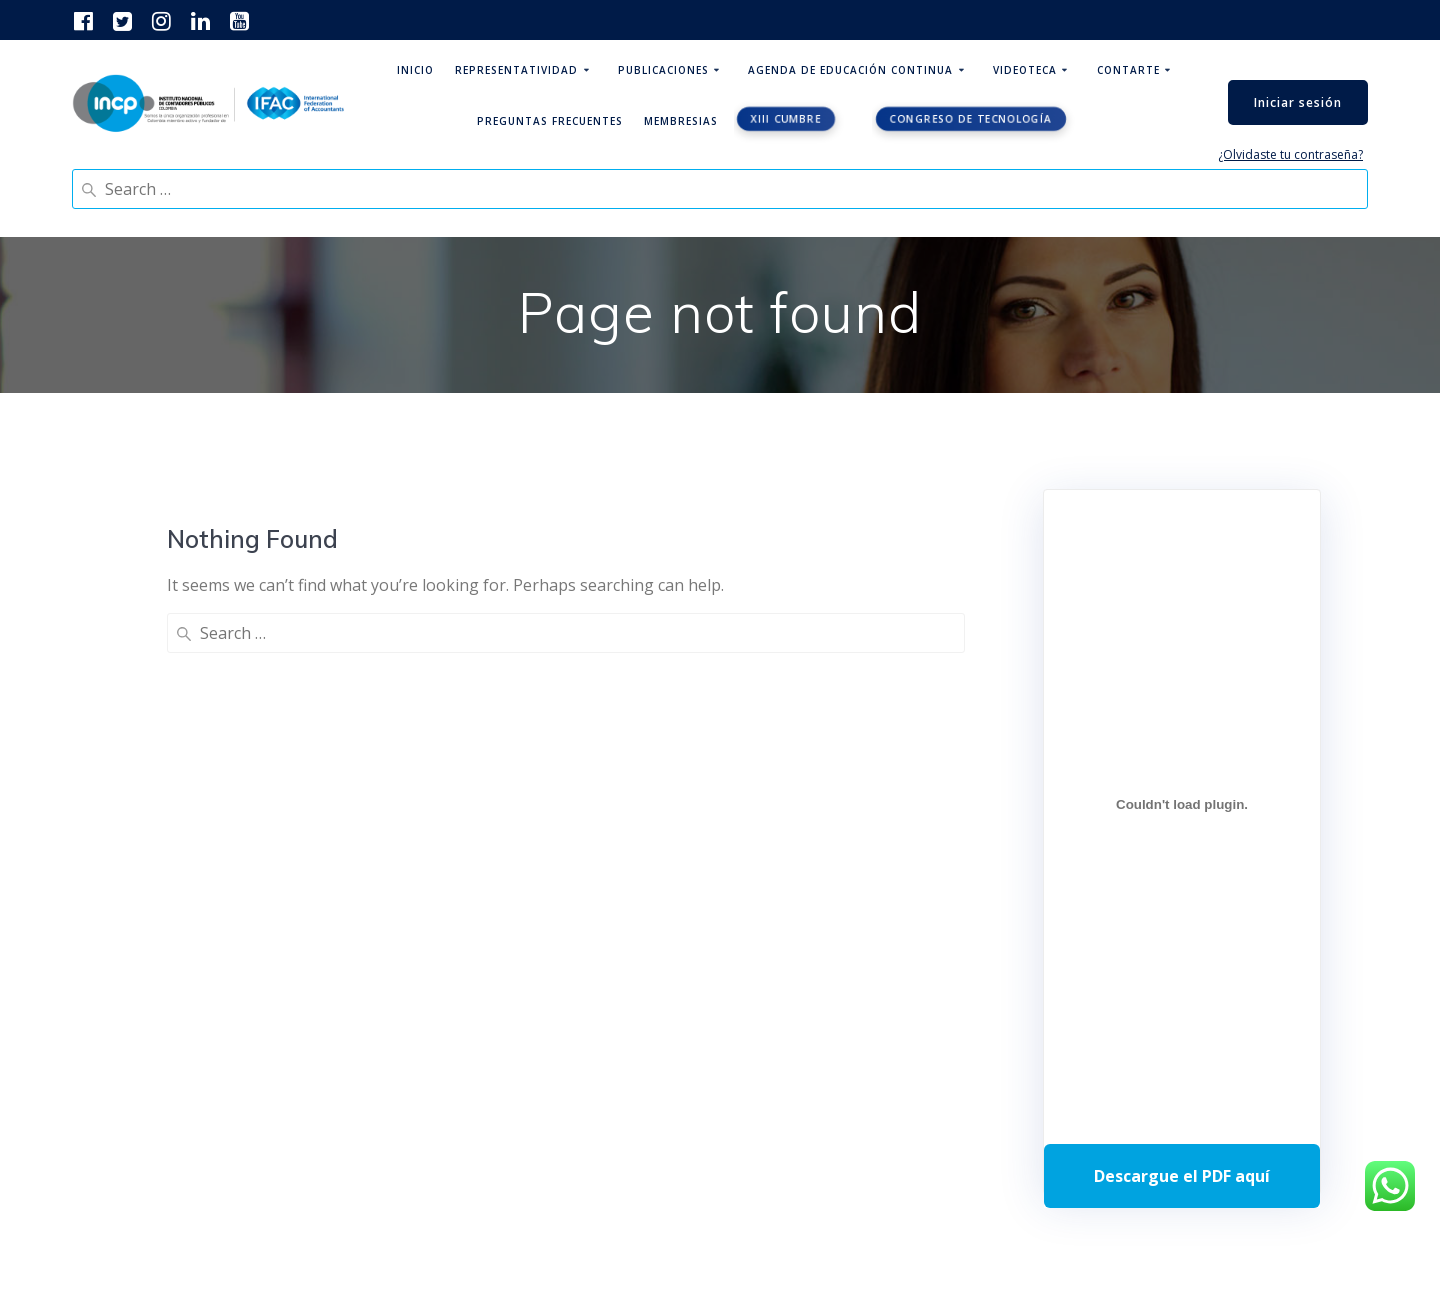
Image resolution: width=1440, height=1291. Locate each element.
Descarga (1182, 1176)
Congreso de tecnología (970, 119)
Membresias (681, 121)
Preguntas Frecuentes (550, 121)
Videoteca (1025, 70)
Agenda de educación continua (850, 70)
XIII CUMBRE (785, 119)
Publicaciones (663, 70)
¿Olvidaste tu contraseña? (1290, 154)
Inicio (415, 70)
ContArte (1128, 70)
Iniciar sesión (1298, 102)
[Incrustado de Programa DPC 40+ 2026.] (1182, 804)
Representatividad (516, 70)
